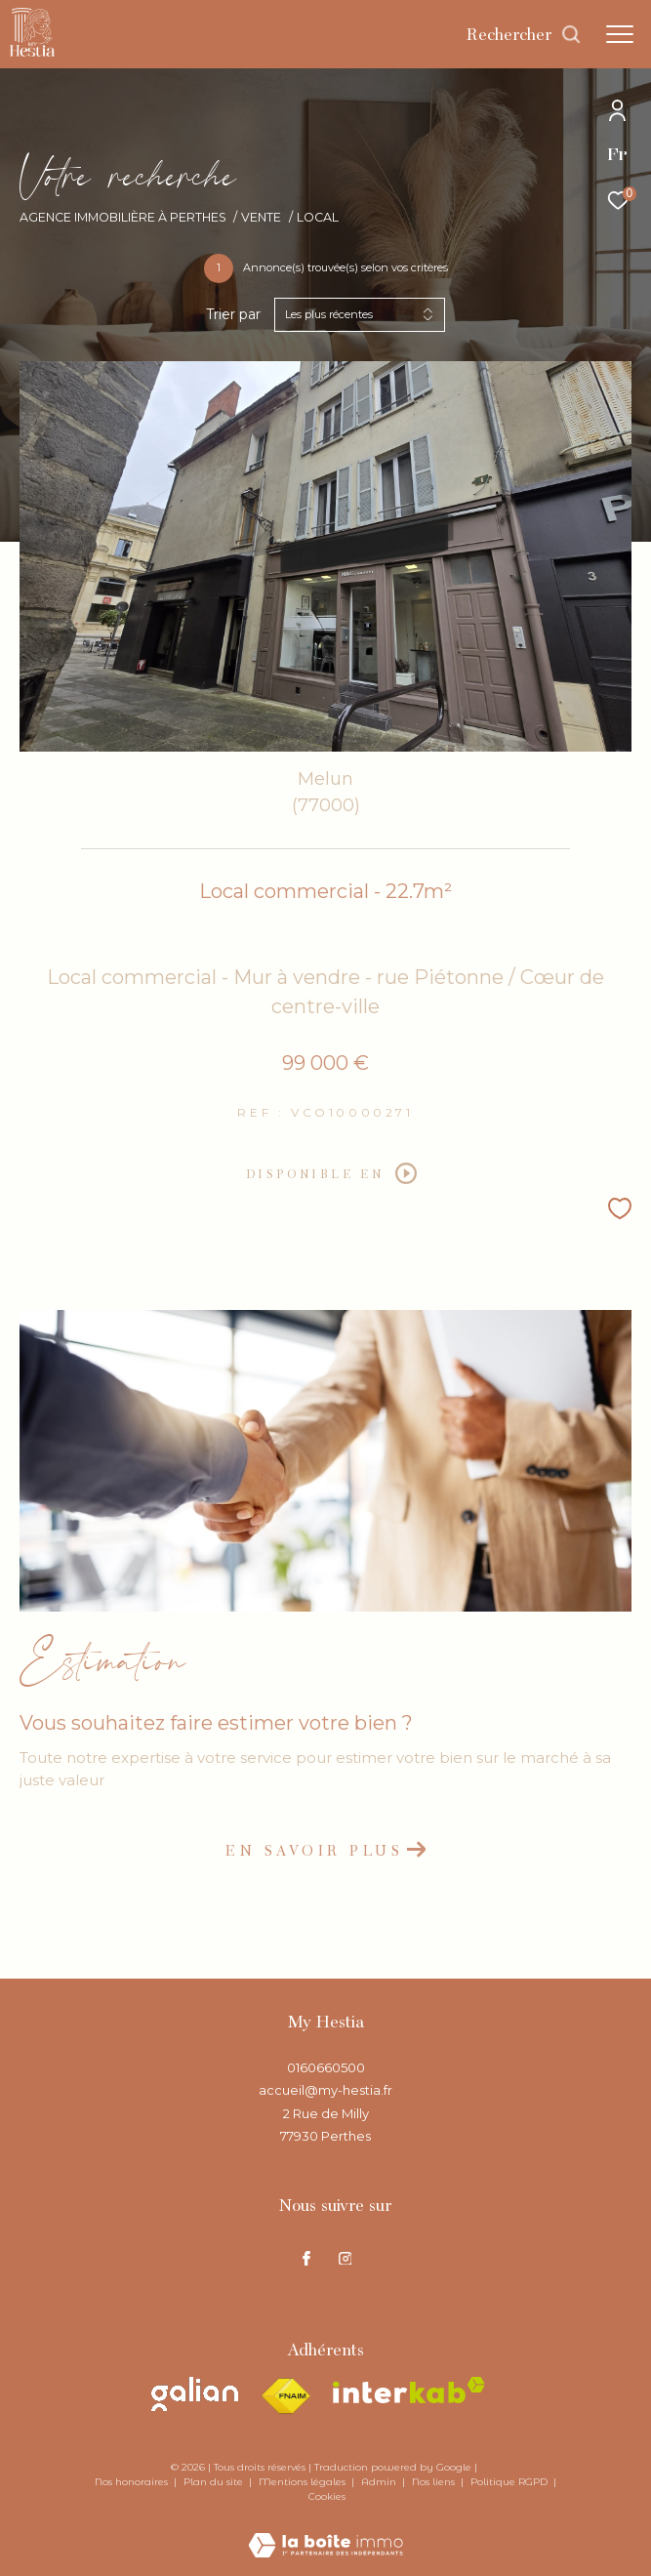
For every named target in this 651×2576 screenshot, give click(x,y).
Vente (261, 217)
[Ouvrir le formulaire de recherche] (524, 34)
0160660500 (326, 2067)
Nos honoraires (133, 2481)
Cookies (327, 2497)
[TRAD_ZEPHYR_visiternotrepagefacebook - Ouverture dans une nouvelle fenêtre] (306, 2257)
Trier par (233, 315)
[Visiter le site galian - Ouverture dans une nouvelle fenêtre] (194, 2394)
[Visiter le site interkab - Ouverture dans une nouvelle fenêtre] (409, 2390)
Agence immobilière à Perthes (123, 217)
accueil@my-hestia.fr (325, 2090)
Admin (380, 2481)
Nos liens (435, 2481)
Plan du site (214, 2481)
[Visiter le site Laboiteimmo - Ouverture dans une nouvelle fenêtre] (325, 2532)
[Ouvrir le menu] (620, 34)
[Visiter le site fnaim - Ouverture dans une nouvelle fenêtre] (285, 2396)
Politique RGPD (509, 2481)
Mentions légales (303, 2481)
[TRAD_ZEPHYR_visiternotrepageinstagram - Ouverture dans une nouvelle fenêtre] (345, 2257)
